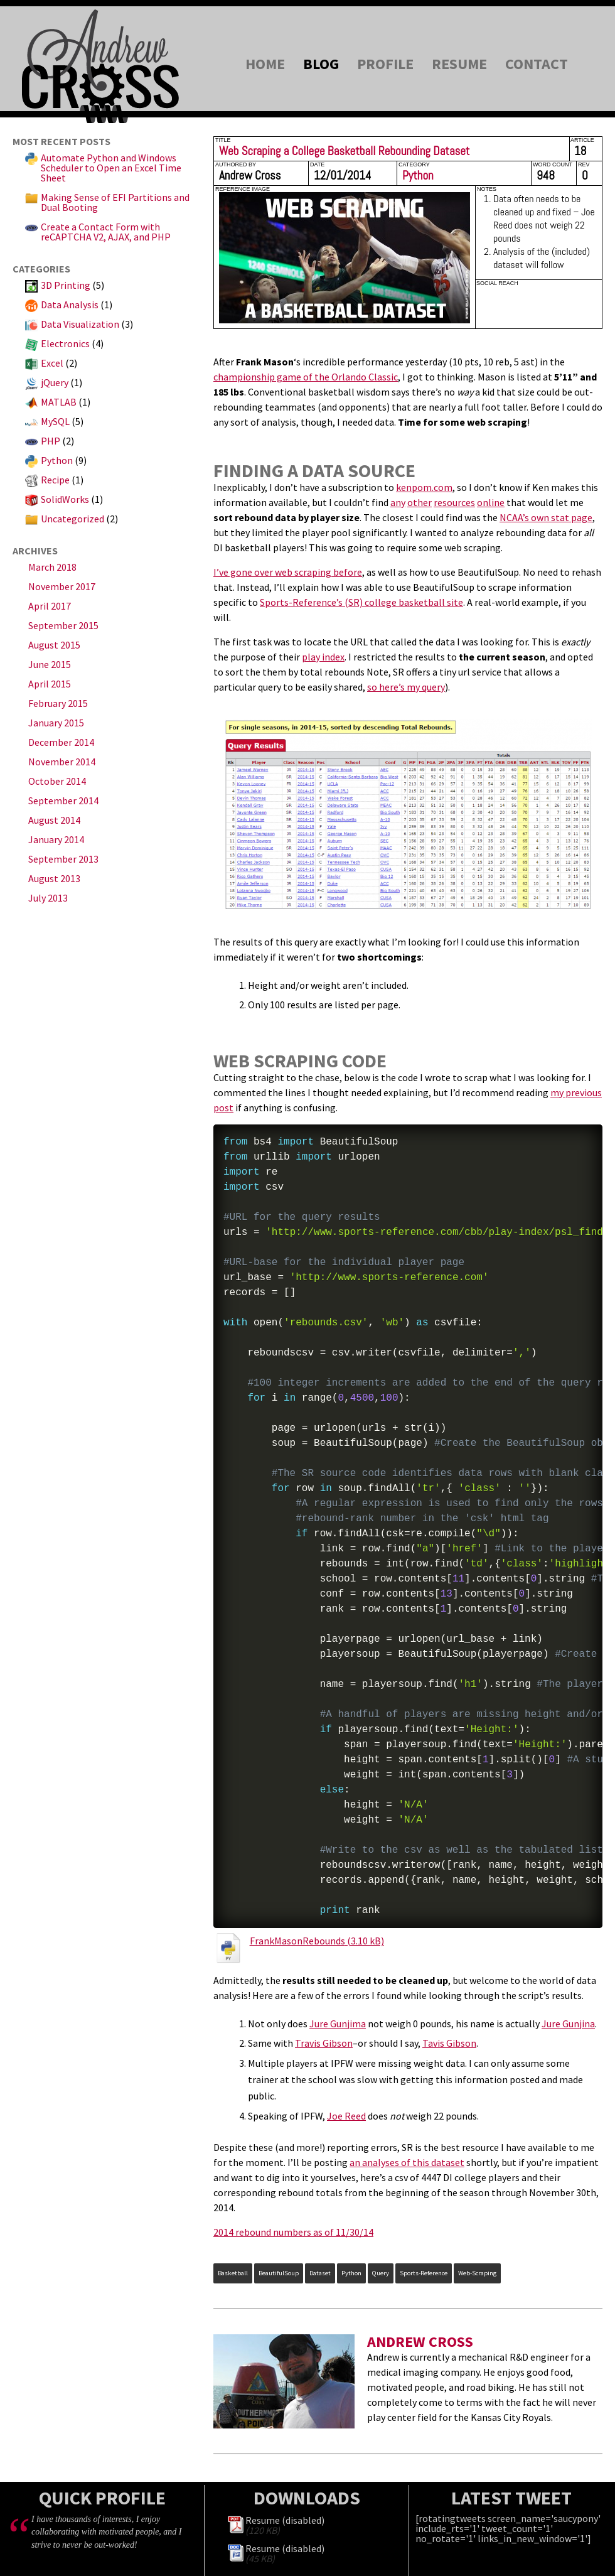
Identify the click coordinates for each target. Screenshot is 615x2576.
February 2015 (58, 703)
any (397, 502)
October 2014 (57, 781)
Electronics (65, 343)
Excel (52, 363)
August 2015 (54, 645)
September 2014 (63, 800)
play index (323, 656)
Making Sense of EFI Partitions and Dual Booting (115, 202)
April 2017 (49, 606)
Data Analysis (70, 304)
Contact (536, 63)
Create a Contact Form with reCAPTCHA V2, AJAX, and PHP (106, 231)
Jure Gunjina (568, 2023)
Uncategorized (72, 518)
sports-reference (423, 2273)
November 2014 (61, 761)
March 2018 (52, 567)
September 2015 (63, 625)
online (491, 502)
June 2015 (49, 664)
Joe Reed (346, 2116)
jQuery (54, 382)
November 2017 (61, 586)
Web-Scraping (477, 2273)
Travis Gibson (324, 2043)
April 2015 (49, 683)
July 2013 (48, 898)
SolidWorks (65, 499)
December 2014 (61, 742)
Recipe (55, 479)
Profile (385, 63)
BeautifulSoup (279, 2273)
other (419, 502)
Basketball (233, 2273)
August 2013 (54, 878)
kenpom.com (424, 487)
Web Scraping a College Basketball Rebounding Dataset (344, 151)
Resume (459, 63)
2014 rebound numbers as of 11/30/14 (293, 2232)
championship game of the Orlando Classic (305, 376)
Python (57, 460)
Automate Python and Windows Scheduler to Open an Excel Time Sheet (111, 167)
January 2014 (56, 839)
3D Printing (65, 285)
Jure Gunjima (337, 2023)
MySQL (55, 421)
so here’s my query (406, 687)
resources (454, 502)
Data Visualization (80, 324)
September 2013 (63, 859)
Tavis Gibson (449, 2043)
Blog (321, 63)
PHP (50, 440)
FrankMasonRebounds (297, 1940)
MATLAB (59, 402)
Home (265, 63)
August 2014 (54, 820)
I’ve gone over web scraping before (287, 572)
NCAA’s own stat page (546, 517)
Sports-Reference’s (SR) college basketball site (361, 602)
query (380, 2273)
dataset (320, 2273)
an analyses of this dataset (407, 2162)
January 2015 (56, 722)
